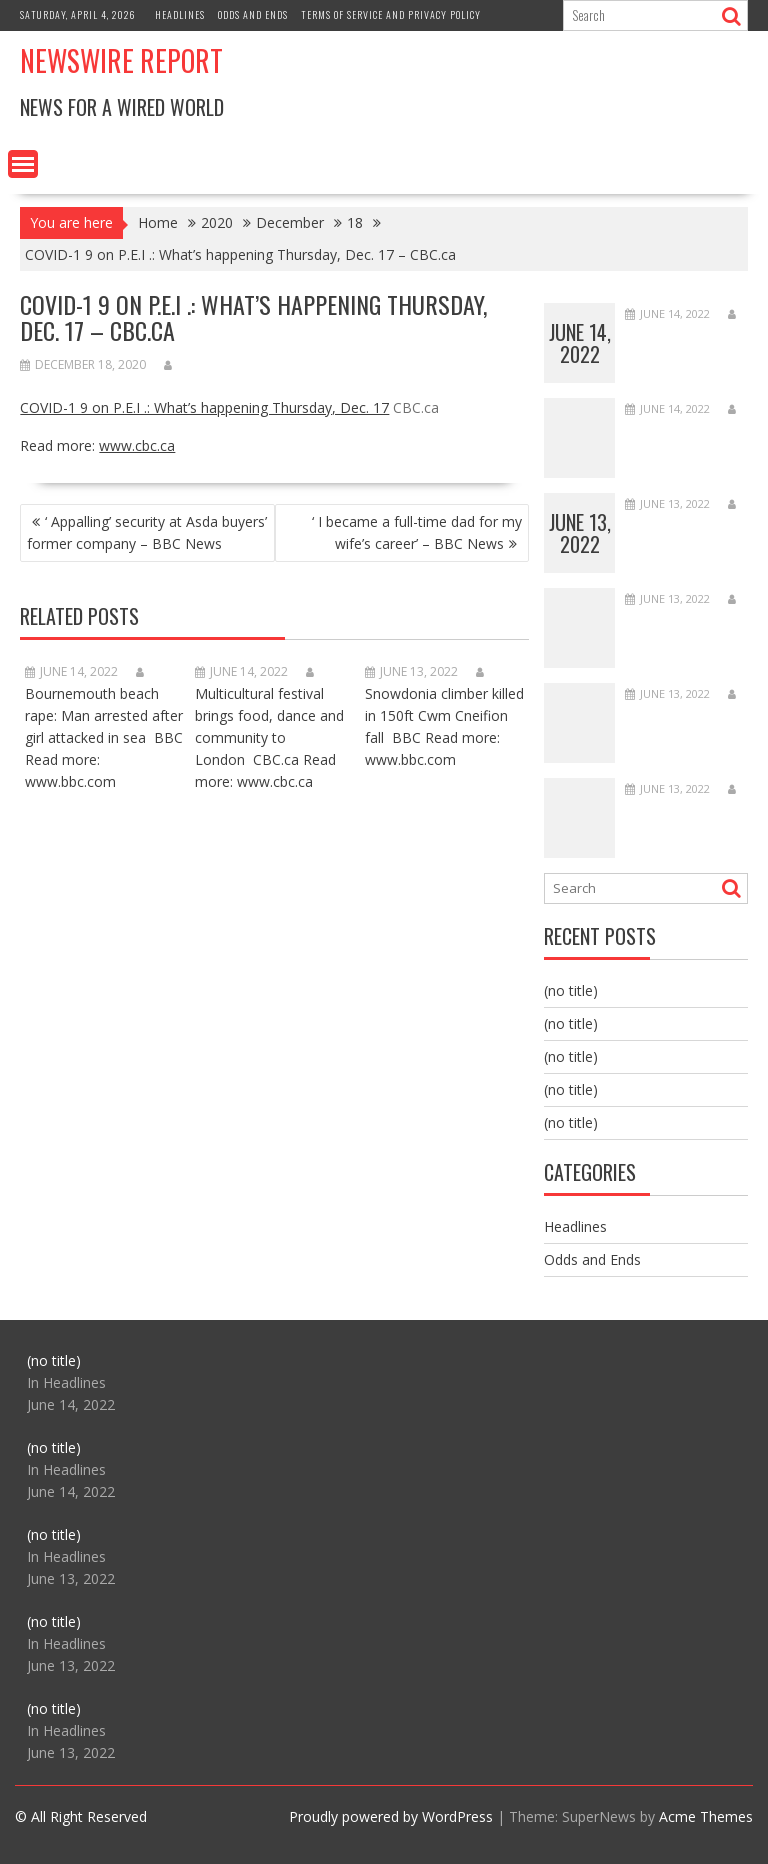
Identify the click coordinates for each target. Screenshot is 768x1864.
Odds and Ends (253, 14)
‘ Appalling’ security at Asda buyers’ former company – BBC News (147, 532)
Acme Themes (706, 1816)
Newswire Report (121, 60)
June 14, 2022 (580, 343)
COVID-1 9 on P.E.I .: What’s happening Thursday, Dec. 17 (204, 407)
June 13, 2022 (580, 533)
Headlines (180, 14)
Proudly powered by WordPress (391, 1816)
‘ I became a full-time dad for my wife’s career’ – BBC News (417, 532)
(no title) (571, 990)
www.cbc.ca (137, 445)
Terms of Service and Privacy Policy (391, 14)
